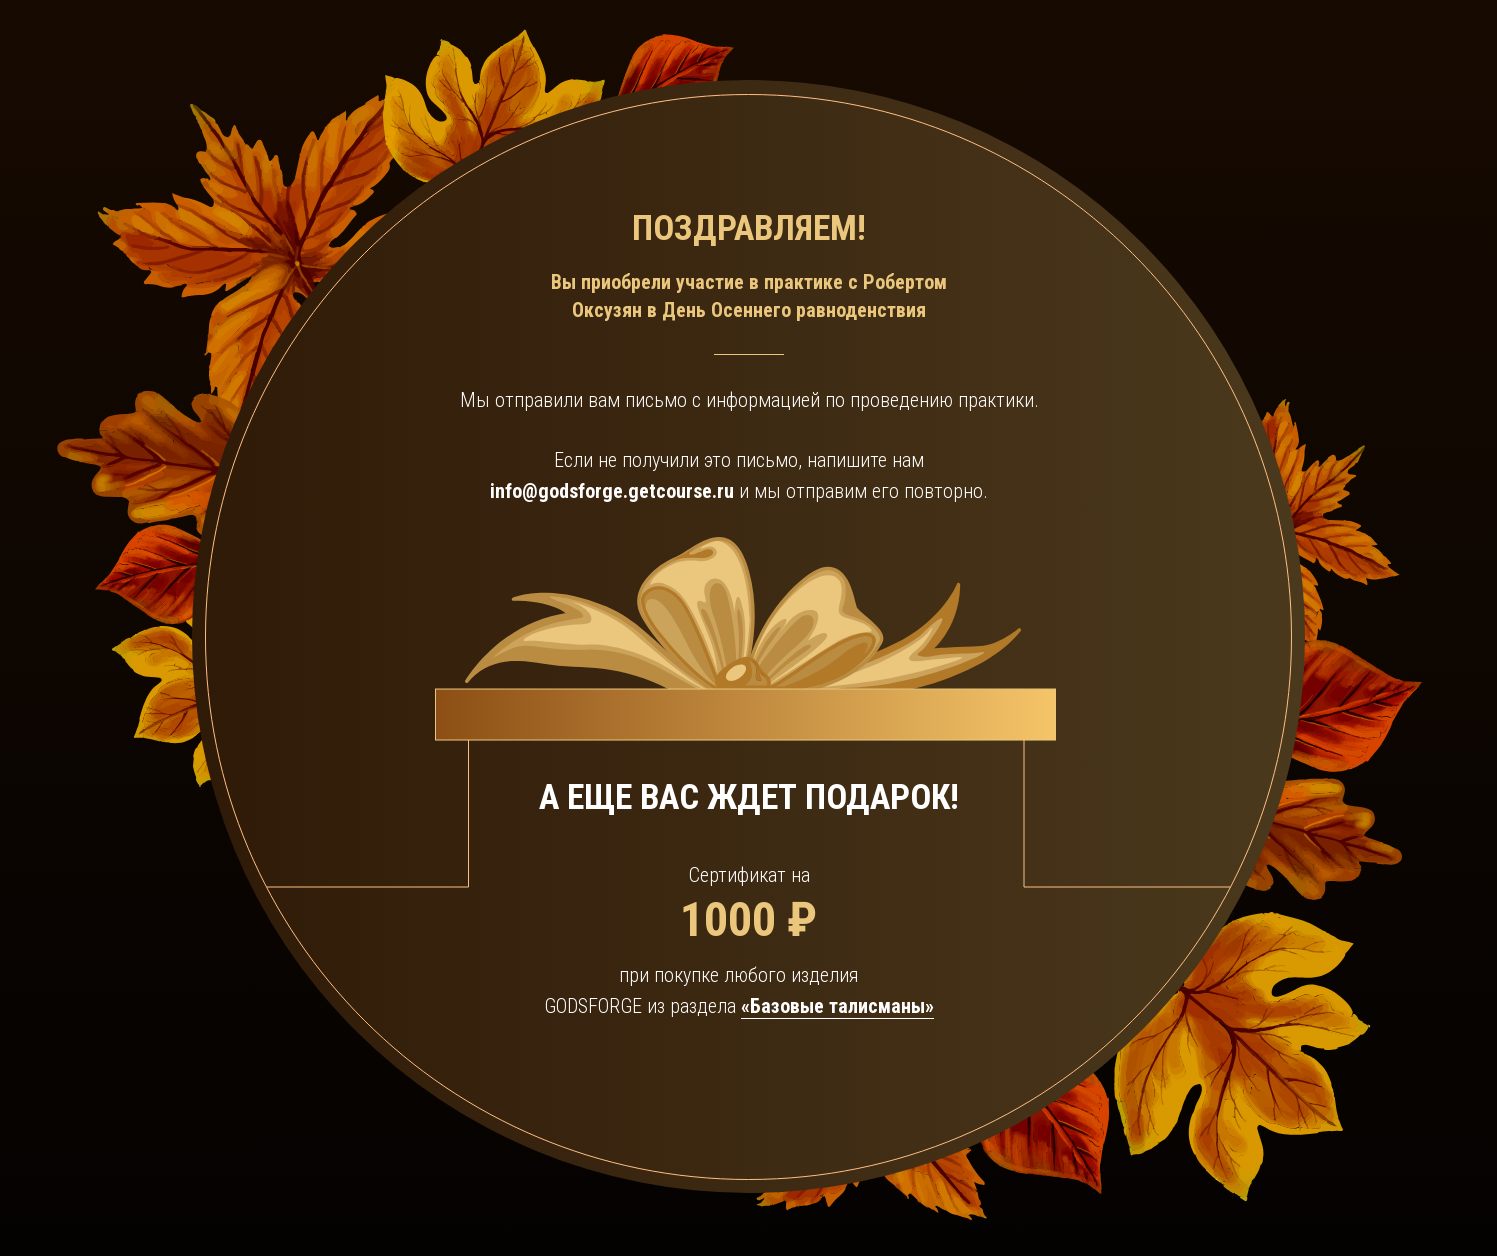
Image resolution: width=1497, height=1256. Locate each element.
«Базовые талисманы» (837, 1006)
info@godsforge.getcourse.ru (612, 491)
